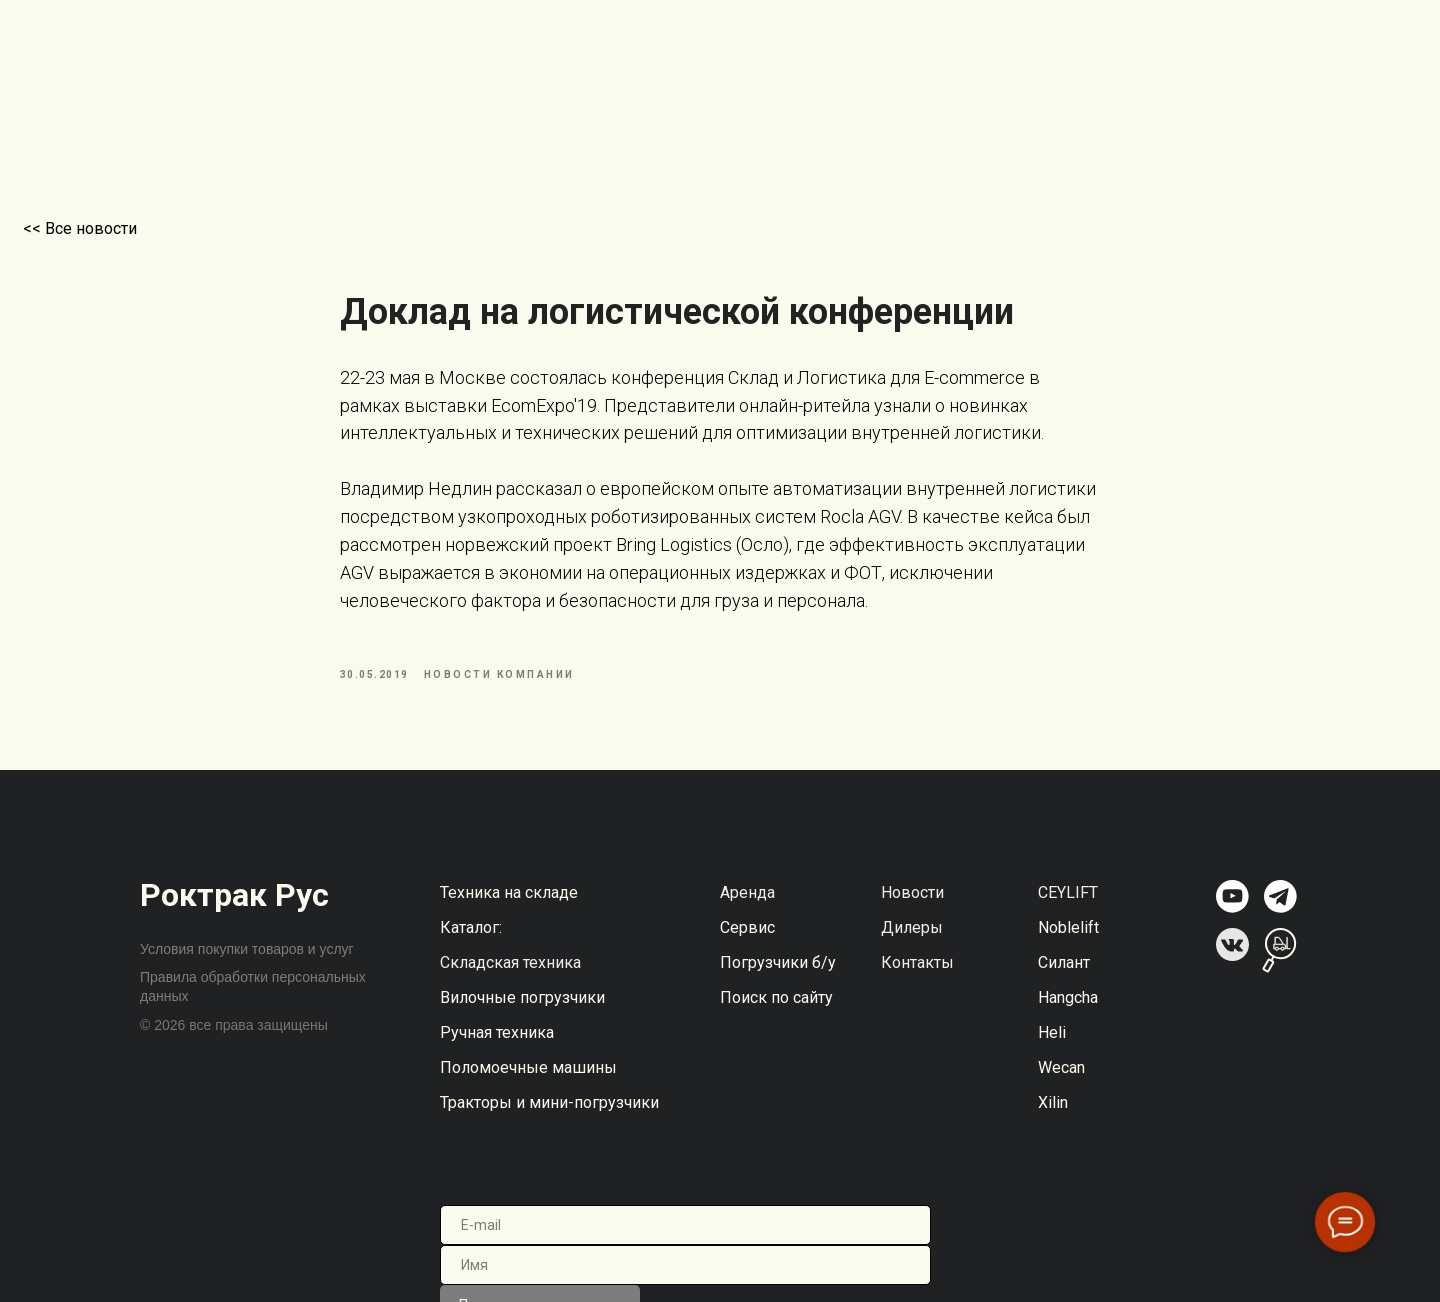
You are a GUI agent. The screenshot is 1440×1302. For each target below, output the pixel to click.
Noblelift (1068, 941)
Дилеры (912, 941)
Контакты (917, 976)
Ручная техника (497, 1046)
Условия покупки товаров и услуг (247, 963)
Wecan (1061, 1081)
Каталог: (471, 941)
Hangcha (1068, 1011)
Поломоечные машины (528, 1081)
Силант (1064, 976)
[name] (685, 1279)
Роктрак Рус (234, 909)
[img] (1232, 910)
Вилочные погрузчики (522, 1011)
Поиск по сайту (776, 1011)
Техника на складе (509, 906)
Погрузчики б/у (778, 976)
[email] (685, 1239)
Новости (912, 906)
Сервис (747, 941)
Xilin (1053, 1116)
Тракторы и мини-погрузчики (549, 1116)
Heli (1052, 1046)
